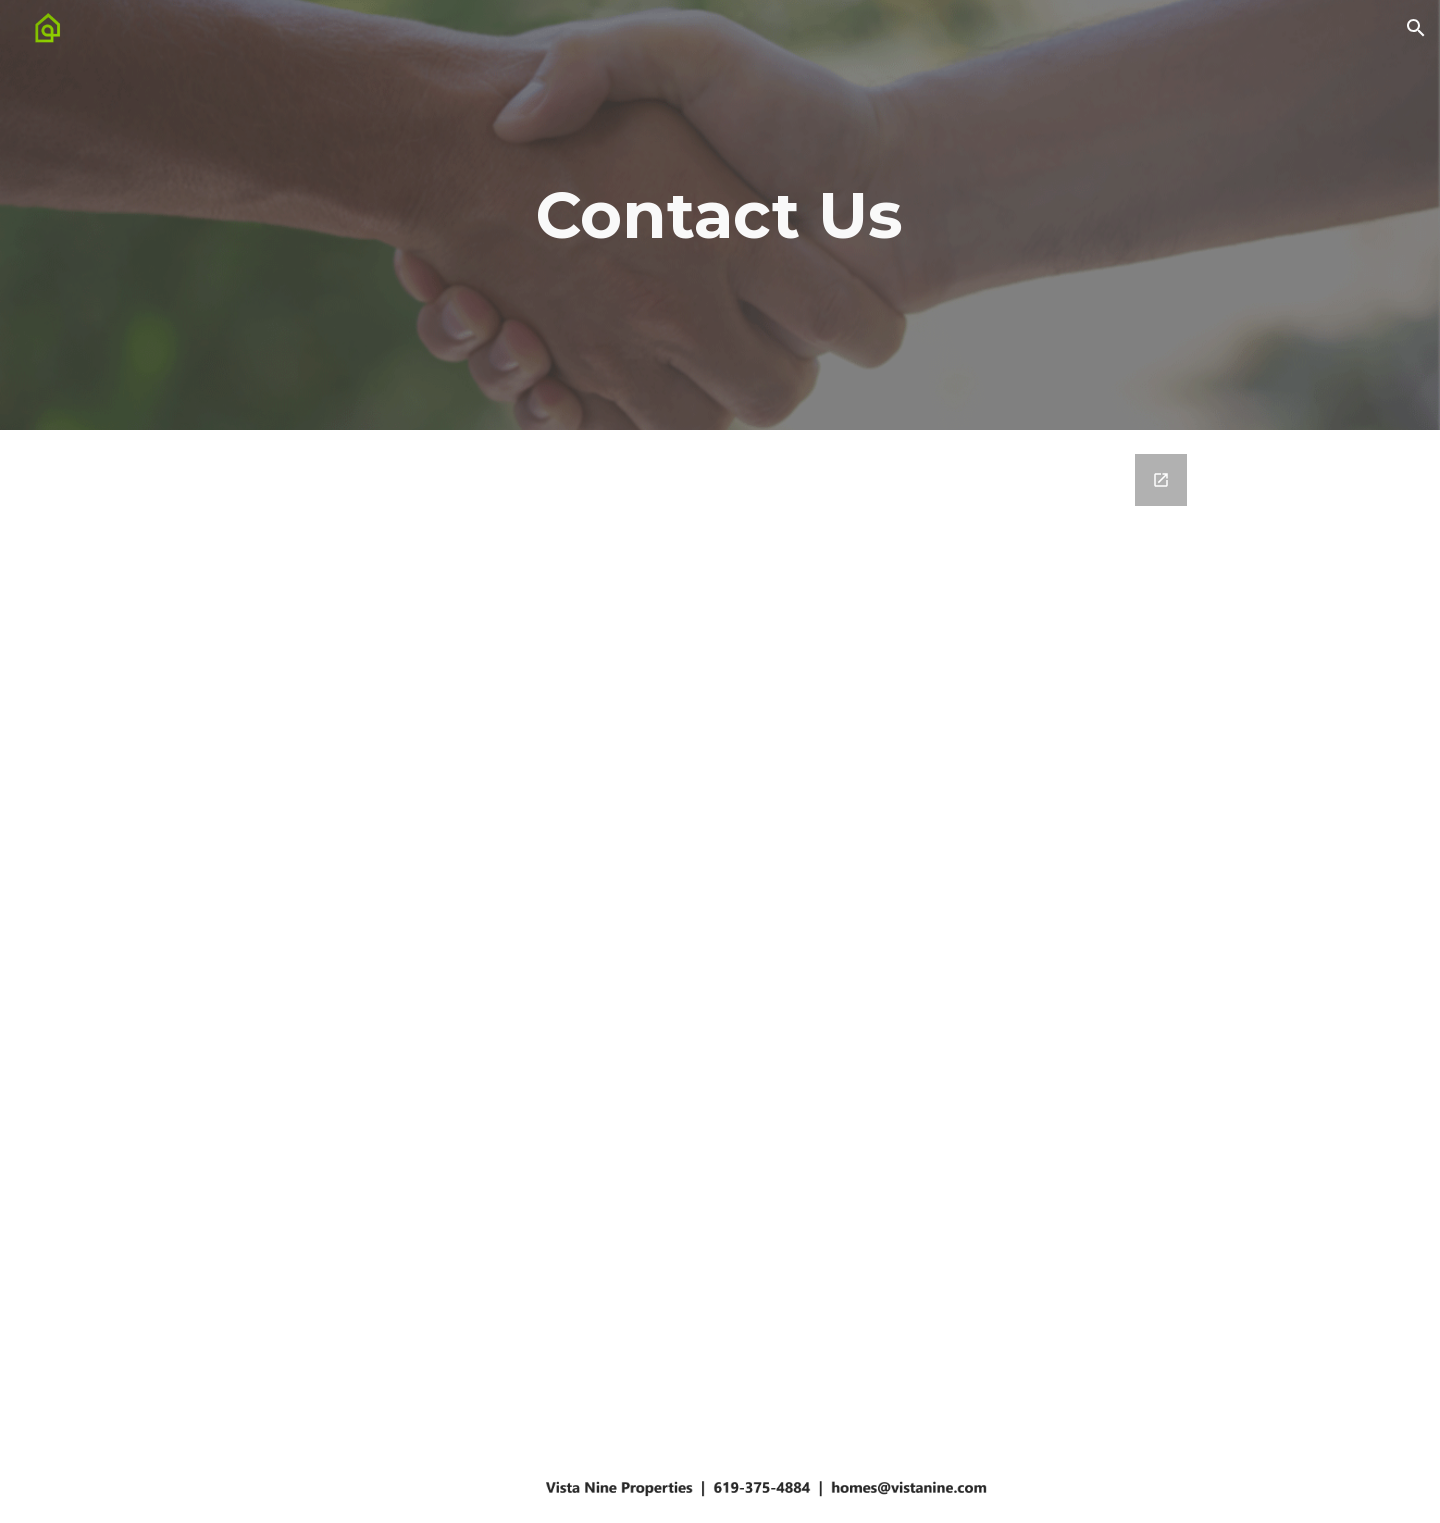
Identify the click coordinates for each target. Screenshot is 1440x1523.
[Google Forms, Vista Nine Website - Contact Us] (719, 921)
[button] (1416, 28)
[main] (720, 215)
